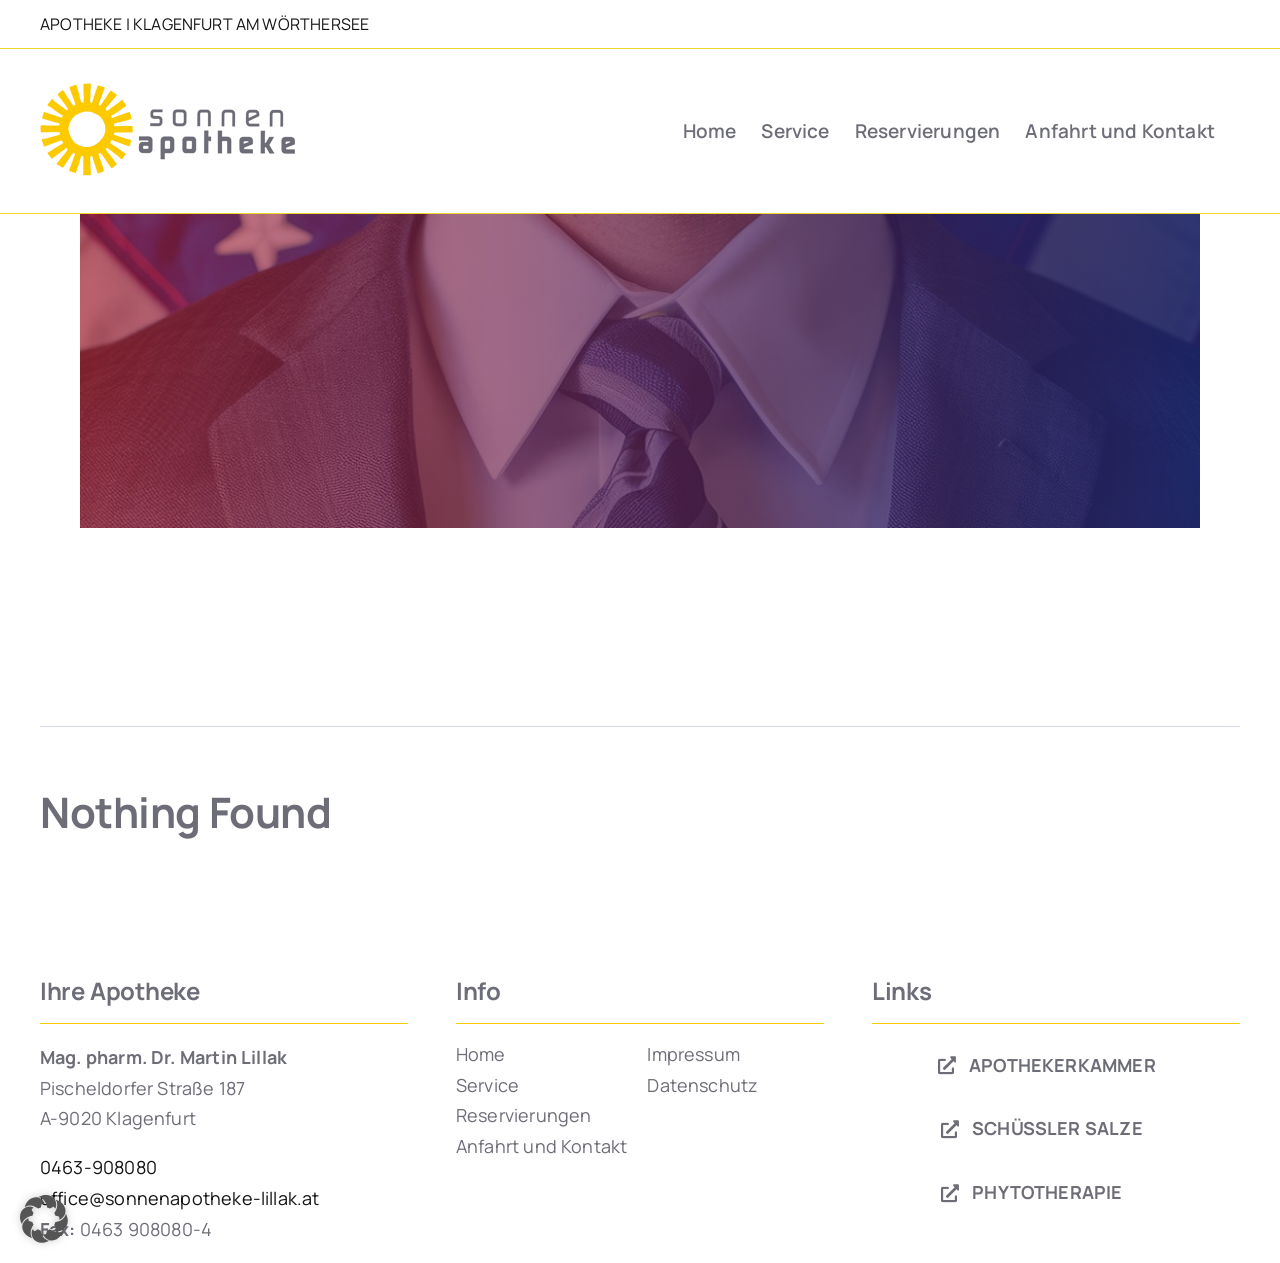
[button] (44, 1219)
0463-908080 (98, 1167)
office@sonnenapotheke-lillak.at (180, 1198)
